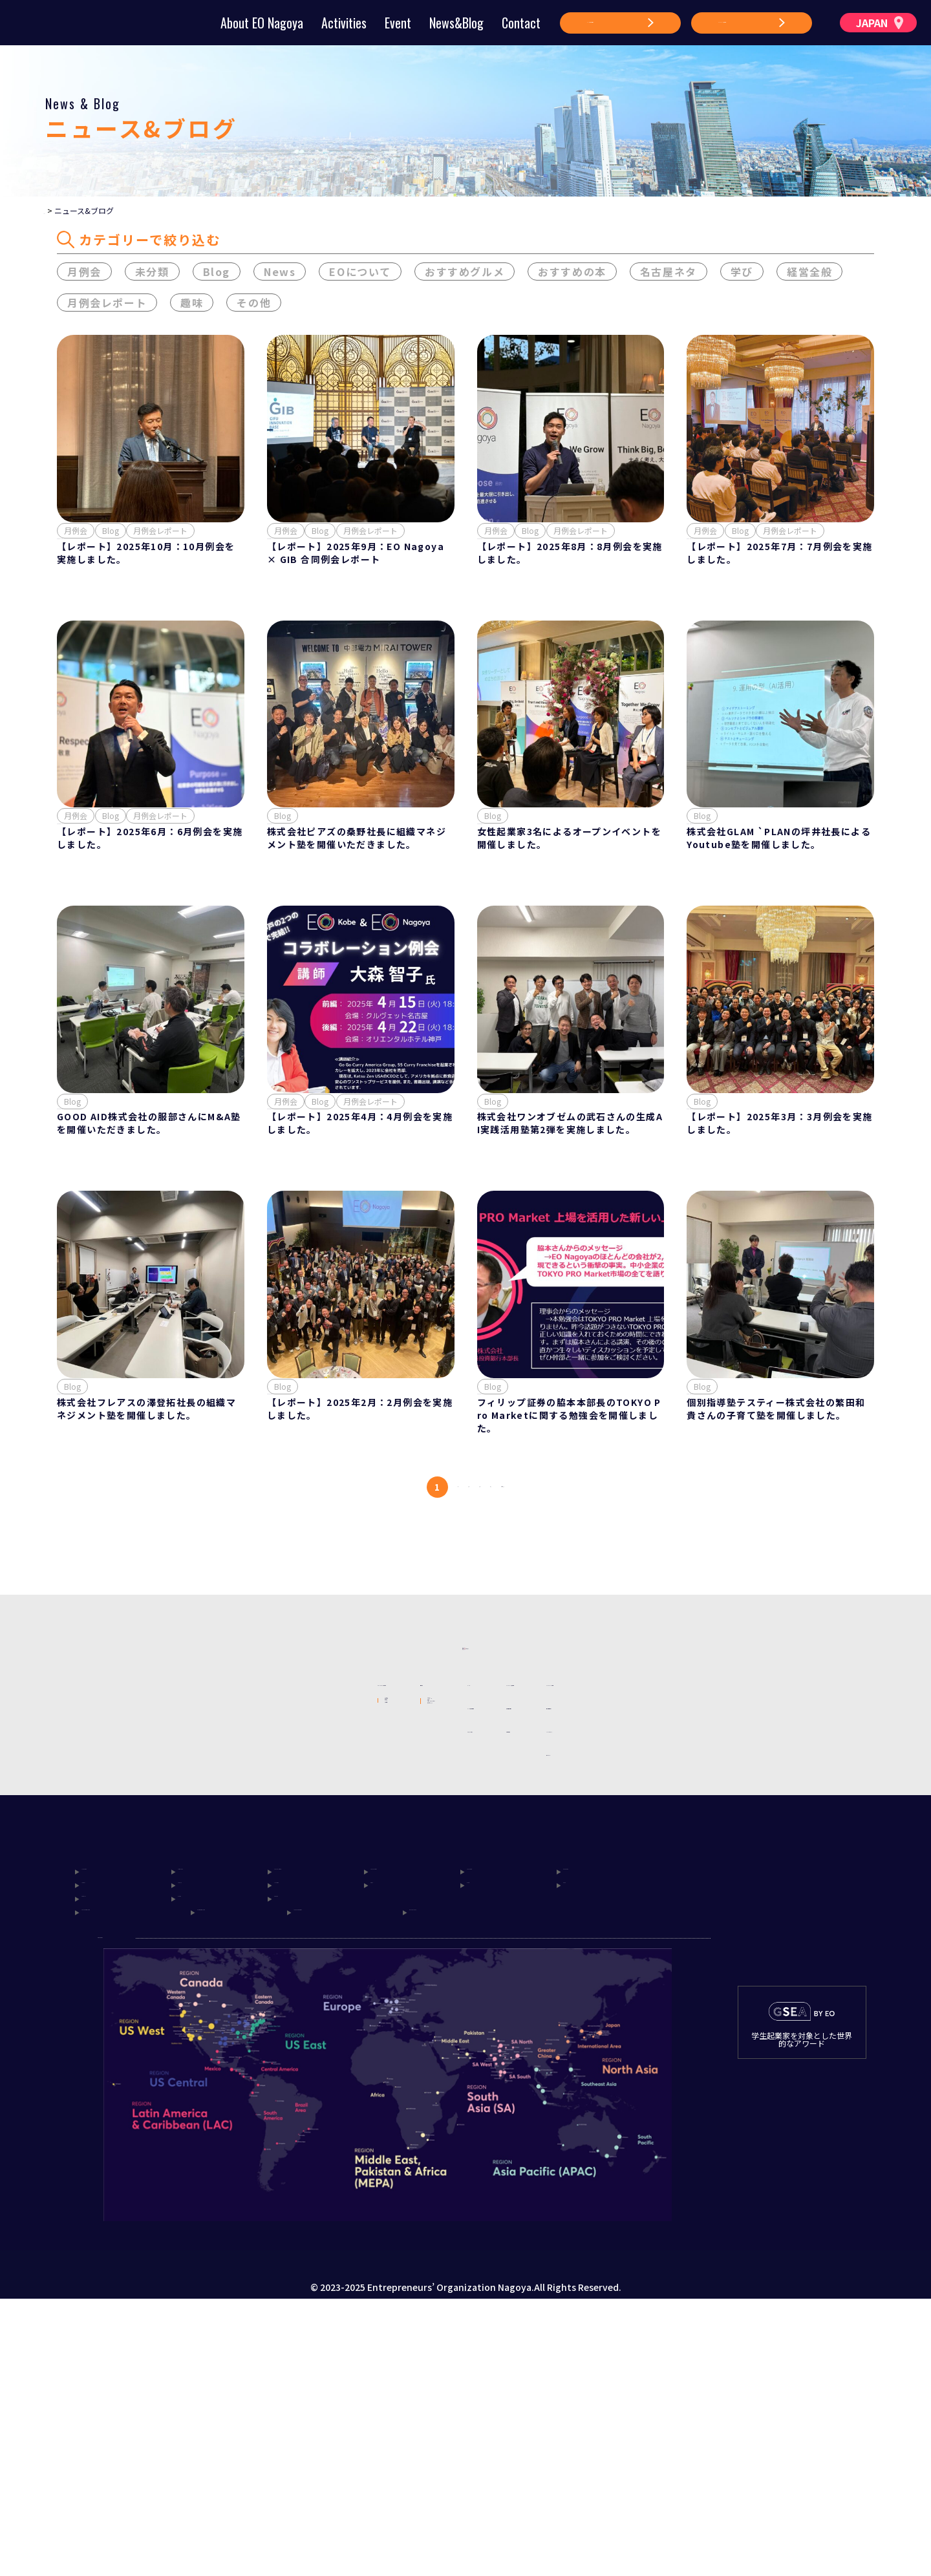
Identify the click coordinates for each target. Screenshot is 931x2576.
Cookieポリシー (720, 1902)
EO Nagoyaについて (217, 1855)
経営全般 (809, 274)
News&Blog (456, 22)
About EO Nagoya (261, 22)
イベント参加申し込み (489, 1879)
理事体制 (194, 1920)
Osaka (384, 2128)
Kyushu (195, 2147)
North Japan (207, 2109)
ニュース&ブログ (479, 1902)
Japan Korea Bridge (354, 2165)
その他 (254, 305)
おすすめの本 (572, 274)
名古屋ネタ (668, 274)
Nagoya (195, 2128)
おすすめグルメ (464, 274)
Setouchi (103, 2147)
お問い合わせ (594, 1902)
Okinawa (295, 2147)
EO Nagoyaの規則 (725, 1855)
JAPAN (879, 22)
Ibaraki (97, 2128)
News (279, 274)
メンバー (194, 1942)
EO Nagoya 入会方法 (610, 1855)
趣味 (191, 305)
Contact (521, 22)
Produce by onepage (465, 2566)
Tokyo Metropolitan (129, 2165)
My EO (318, 1964)
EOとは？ (195, 1876)
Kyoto (481, 2128)
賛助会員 (194, 1964)
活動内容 (318, 1855)
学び (742, 274)
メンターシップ (337, 1898)
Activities (344, 22)
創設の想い (198, 1898)
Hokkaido (105, 2109)
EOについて (360, 274)
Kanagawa (586, 2109)
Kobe (575, 2128)
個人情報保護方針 (723, 1879)
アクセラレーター (341, 1986)
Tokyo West (495, 2109)
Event (398, 22)
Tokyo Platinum (313, 2109)
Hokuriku (297, 2128)
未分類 (152, 274)
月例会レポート (107, 305)
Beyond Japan (457, 2165)
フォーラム (327, 1876)
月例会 (84, 274)
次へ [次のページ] (543, 1608)
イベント (462, 1855)
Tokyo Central (404, 2109)
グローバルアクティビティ (358, 1942)
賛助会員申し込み (603, 1879)
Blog (216, 274)
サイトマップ (714, 1925)
